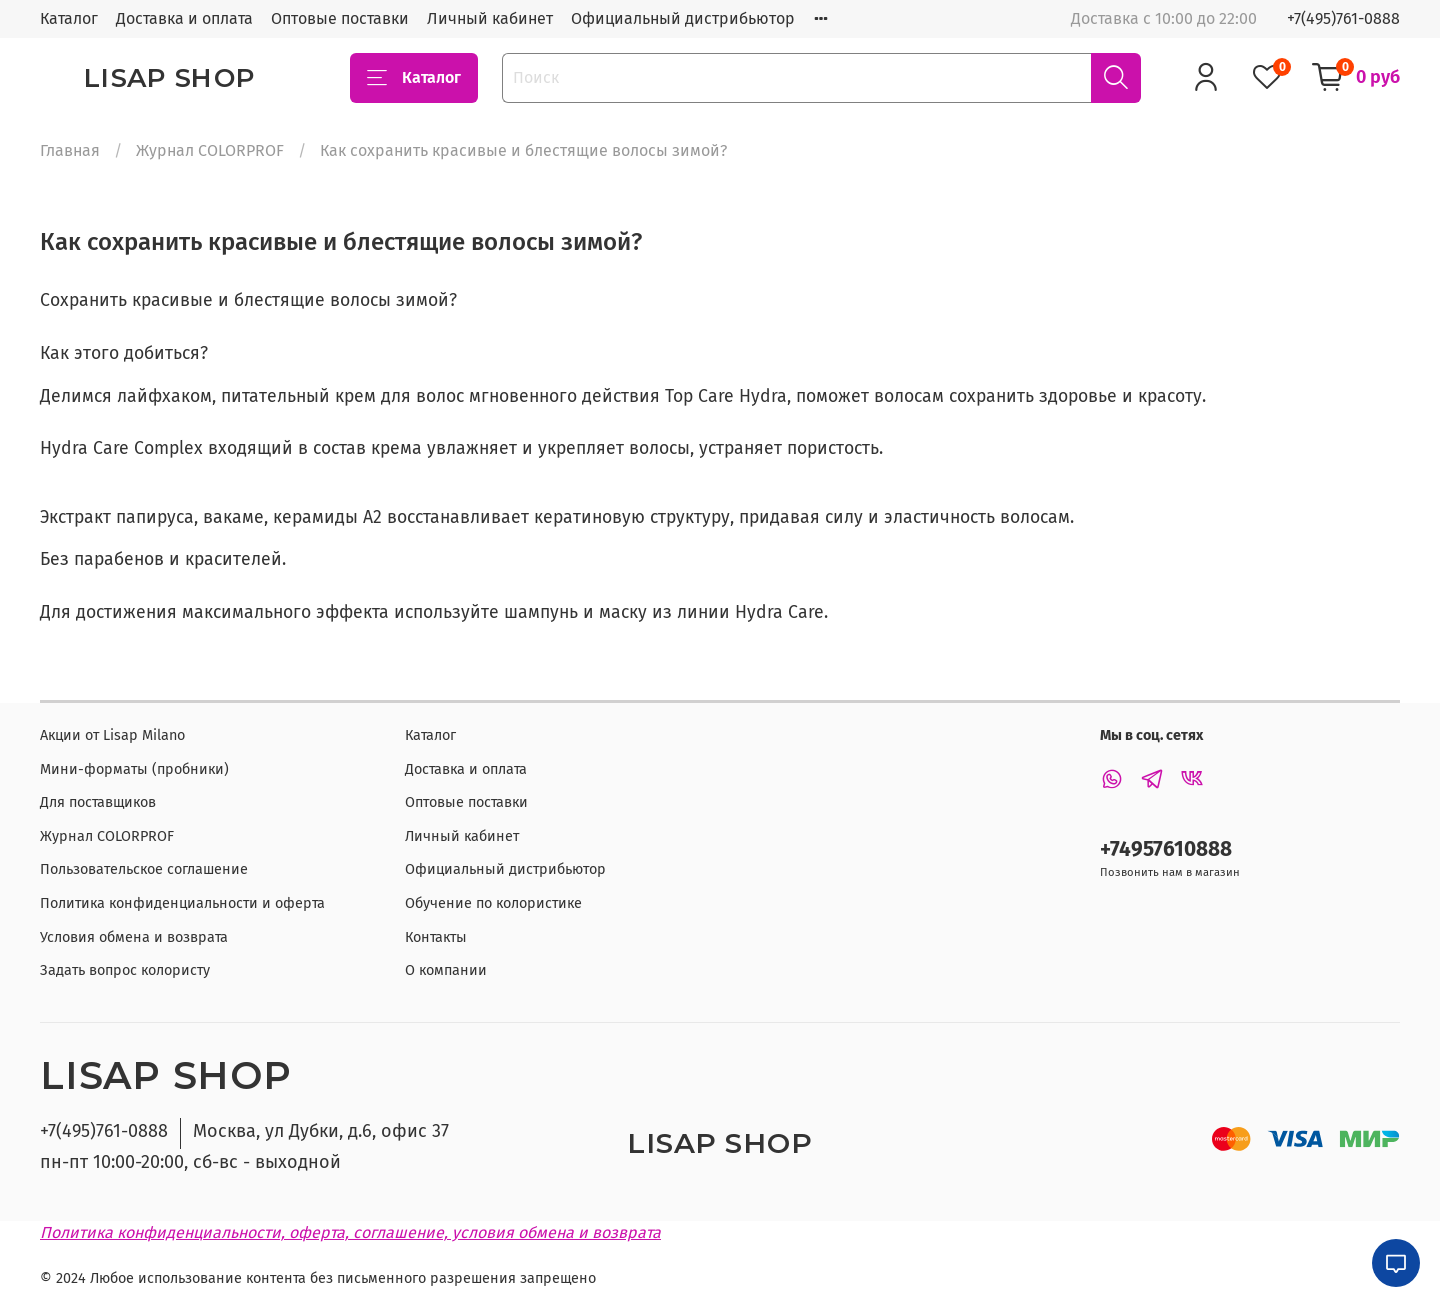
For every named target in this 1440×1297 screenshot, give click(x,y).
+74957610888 (1166, 849)
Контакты (436, 937)
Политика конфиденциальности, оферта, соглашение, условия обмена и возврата (350, 1232)
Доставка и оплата (184, 18)
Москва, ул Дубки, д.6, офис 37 (321, 1131)
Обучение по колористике (493, 903)
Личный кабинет (490, 18)
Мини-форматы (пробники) (134, 769)
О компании (446, 970)
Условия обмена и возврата (134, 937)
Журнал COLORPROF (210, 150)
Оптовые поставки (340, 18)
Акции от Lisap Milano (112, 735)
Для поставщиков (98, 802)
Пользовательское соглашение (144, 869)
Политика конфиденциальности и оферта (182, 903)
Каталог (69, 18)
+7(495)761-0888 (1343, 18)
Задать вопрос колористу (125, 970)
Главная (70, 150)
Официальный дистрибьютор (683, 18)
